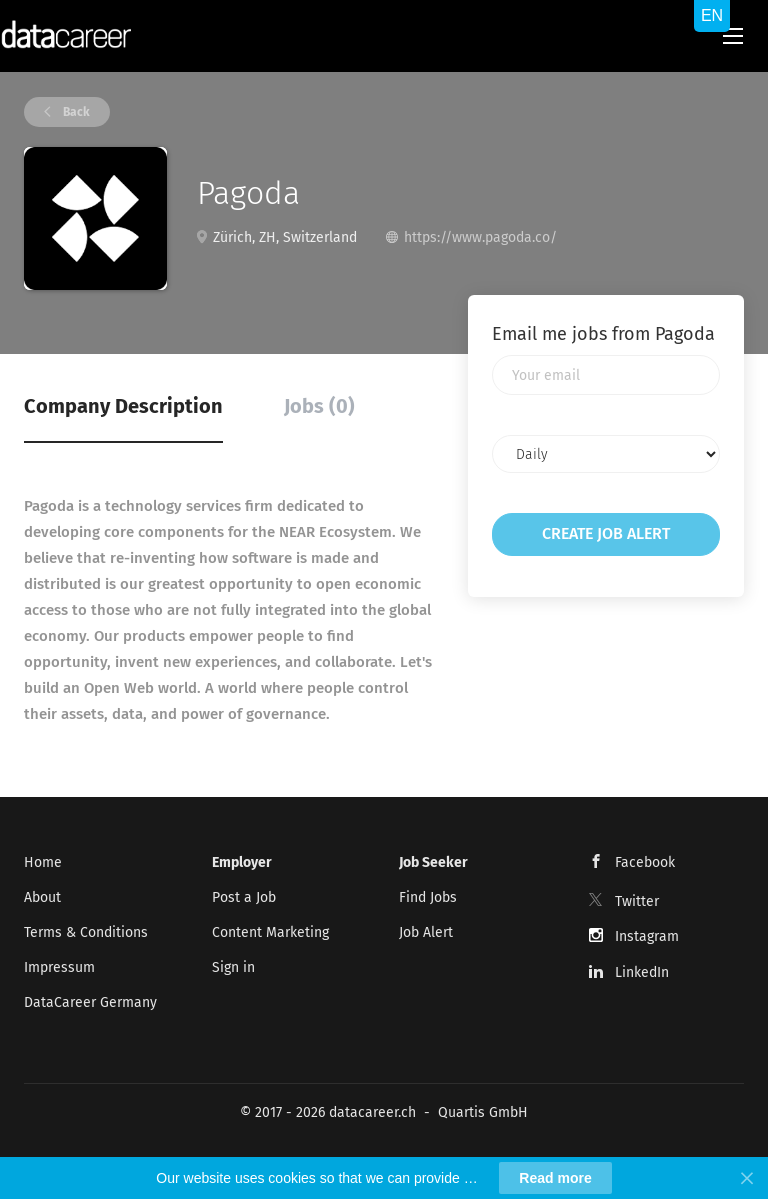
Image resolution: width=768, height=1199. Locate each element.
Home (43, 862)
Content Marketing (270, 932)
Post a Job (244, 897)
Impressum (59, 967)
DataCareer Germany (90, 1002)
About (42, 897)
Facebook (645, 862)
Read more (555, 1178)
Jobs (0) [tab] (319, 406)
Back (75, 112)
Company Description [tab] (123, 406)
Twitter (637, 901)
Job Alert (426, 932)
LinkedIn (642, 972)
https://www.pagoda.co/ (480, 237)
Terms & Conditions (86, 932)
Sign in (233, 967)
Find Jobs (428, 897)
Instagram (647, 936)
